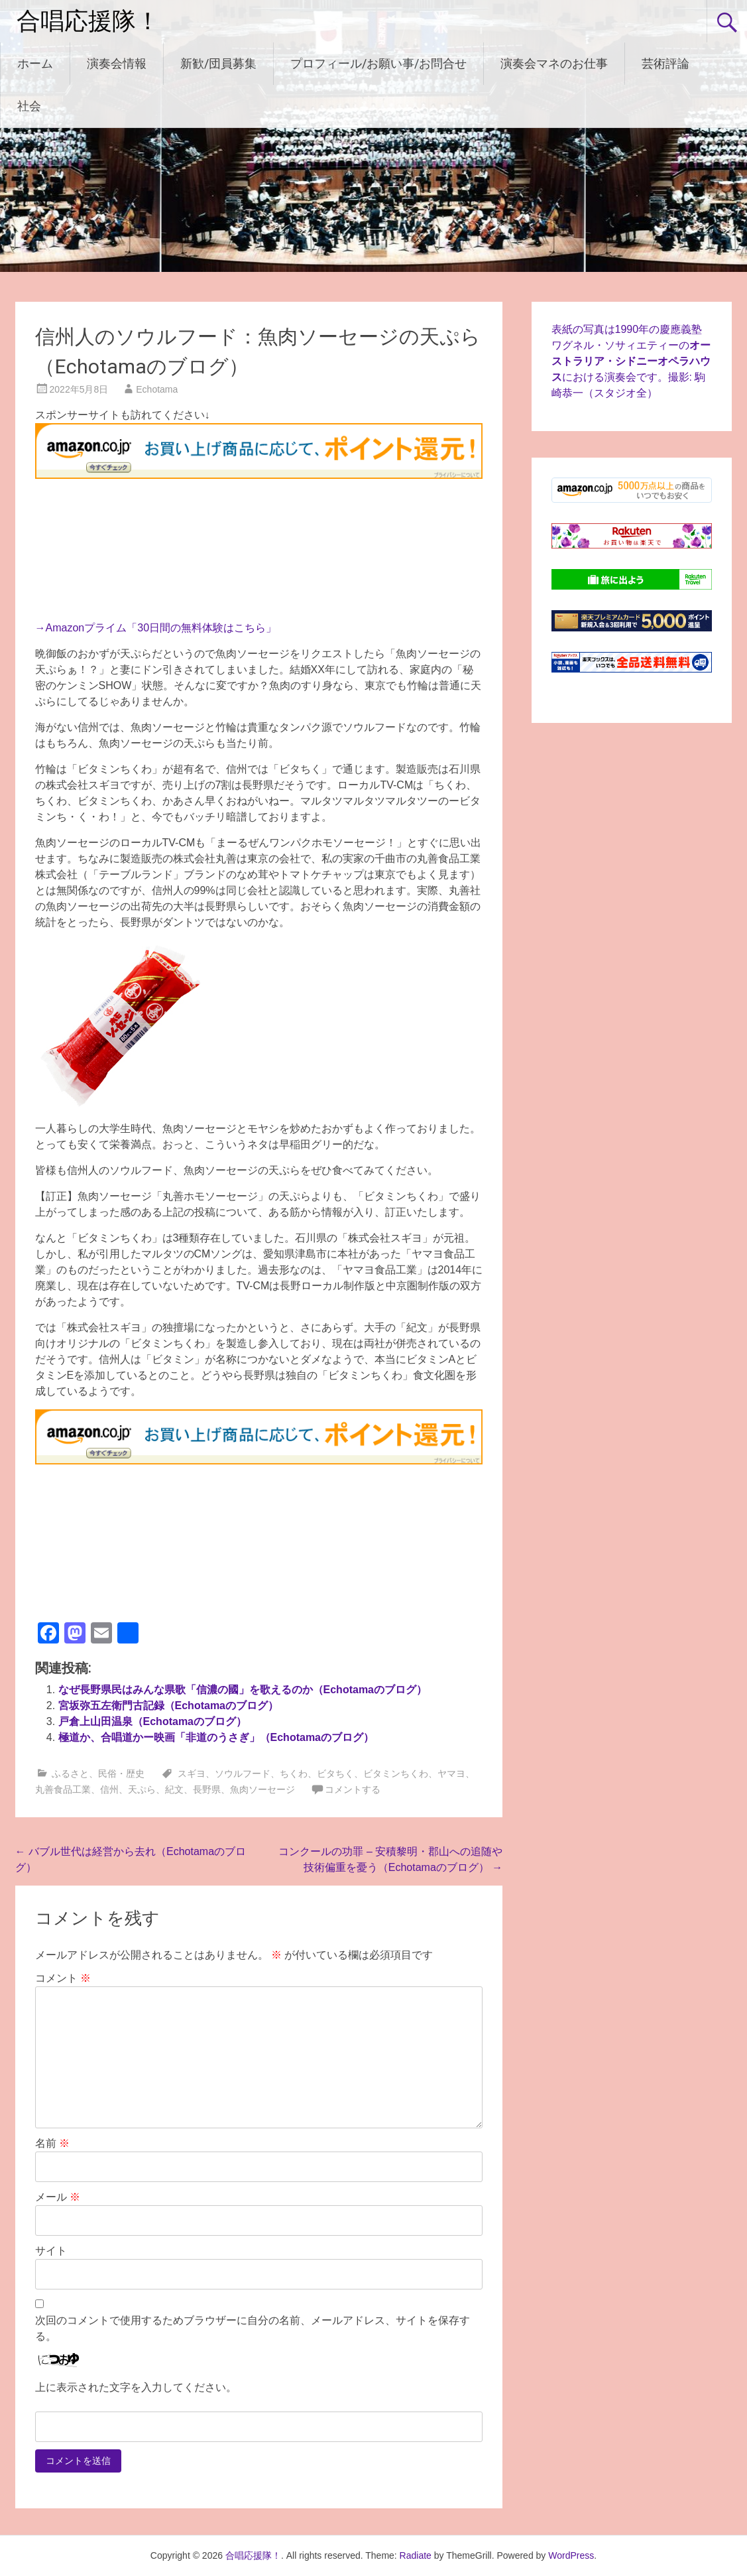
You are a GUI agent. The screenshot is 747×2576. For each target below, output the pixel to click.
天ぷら (142, 1789)
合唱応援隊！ (88, 21)
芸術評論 (665, 63)
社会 (29, 106)
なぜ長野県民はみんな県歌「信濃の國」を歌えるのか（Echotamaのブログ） (242, 1689)
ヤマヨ (451, 1773)
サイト (51, 2250)
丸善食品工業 (63, 1789)
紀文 (174, 1789)
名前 (52, 2143)
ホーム (35, 63)
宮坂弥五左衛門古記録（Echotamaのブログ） (168, 1705)
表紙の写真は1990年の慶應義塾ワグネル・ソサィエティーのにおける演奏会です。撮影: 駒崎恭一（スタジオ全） (631, 361)
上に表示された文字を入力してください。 (136, 2387)
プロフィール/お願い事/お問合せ (378, 63)
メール (57, 2197)
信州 (109, 1789)
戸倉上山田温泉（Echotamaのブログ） (152, 1721)
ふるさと (70, 1773)
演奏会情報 (116, 63)
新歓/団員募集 (218, 63)
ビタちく (335, 1773)
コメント (63, 1978)
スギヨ (191, 1773)
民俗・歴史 (121, 1773)
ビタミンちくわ (395, 1773)
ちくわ (294, 1773)
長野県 (207, 1789)
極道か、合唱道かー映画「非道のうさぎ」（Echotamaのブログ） (216, 1737)
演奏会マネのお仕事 (554, 63)
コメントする (352, 1789)
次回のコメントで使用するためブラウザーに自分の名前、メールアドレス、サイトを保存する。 (252, 2328)
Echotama (157, 389)
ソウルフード (242, 1773)
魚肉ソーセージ (262, 1789)
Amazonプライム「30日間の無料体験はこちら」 (161, 627)
